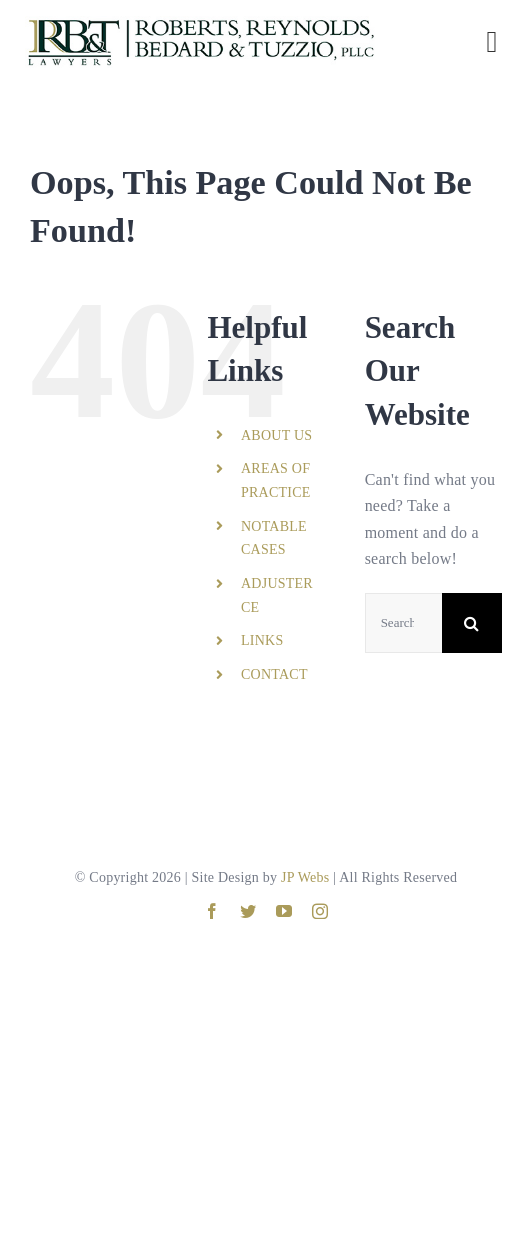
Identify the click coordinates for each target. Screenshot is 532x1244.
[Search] (472, 623)
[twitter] (248, 911)
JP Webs (305, 877)
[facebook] (212, 911)
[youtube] (284, 911)
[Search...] (403, 623)
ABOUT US (276, 435)
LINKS (262, 640)
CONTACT (274, 674)
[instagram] (320, 911)
